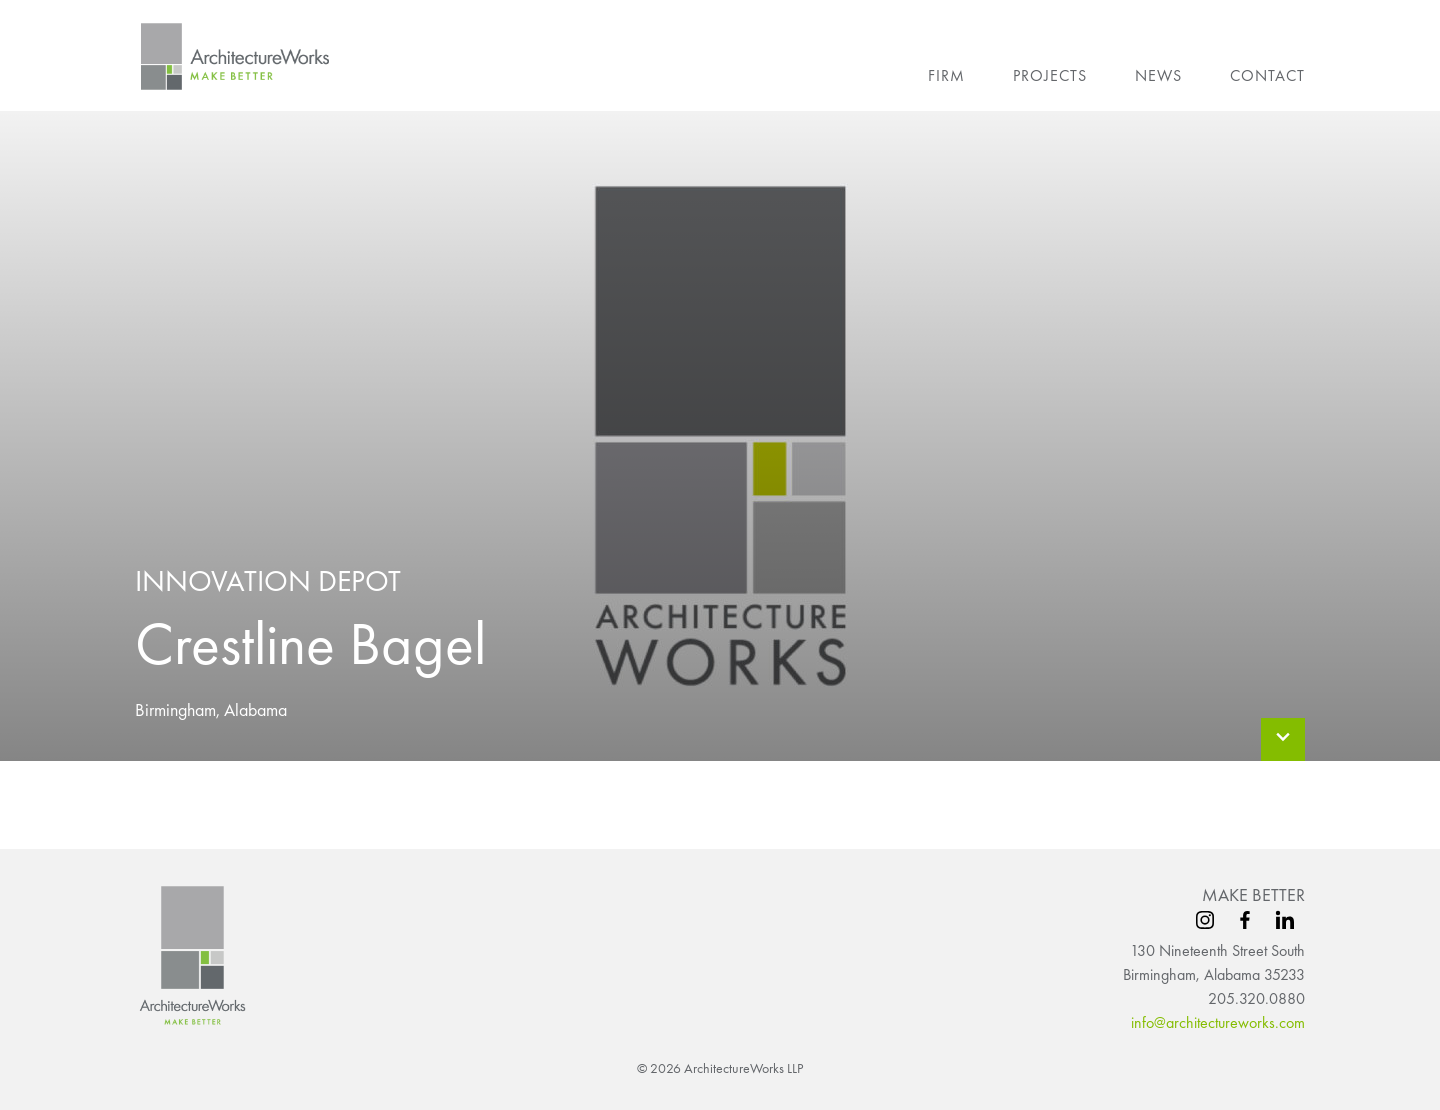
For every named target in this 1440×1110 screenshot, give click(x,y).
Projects (1050, 75)
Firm (946, 75)
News (1158, 75)
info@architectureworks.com (1218, 1022)
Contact (1267, 75)
